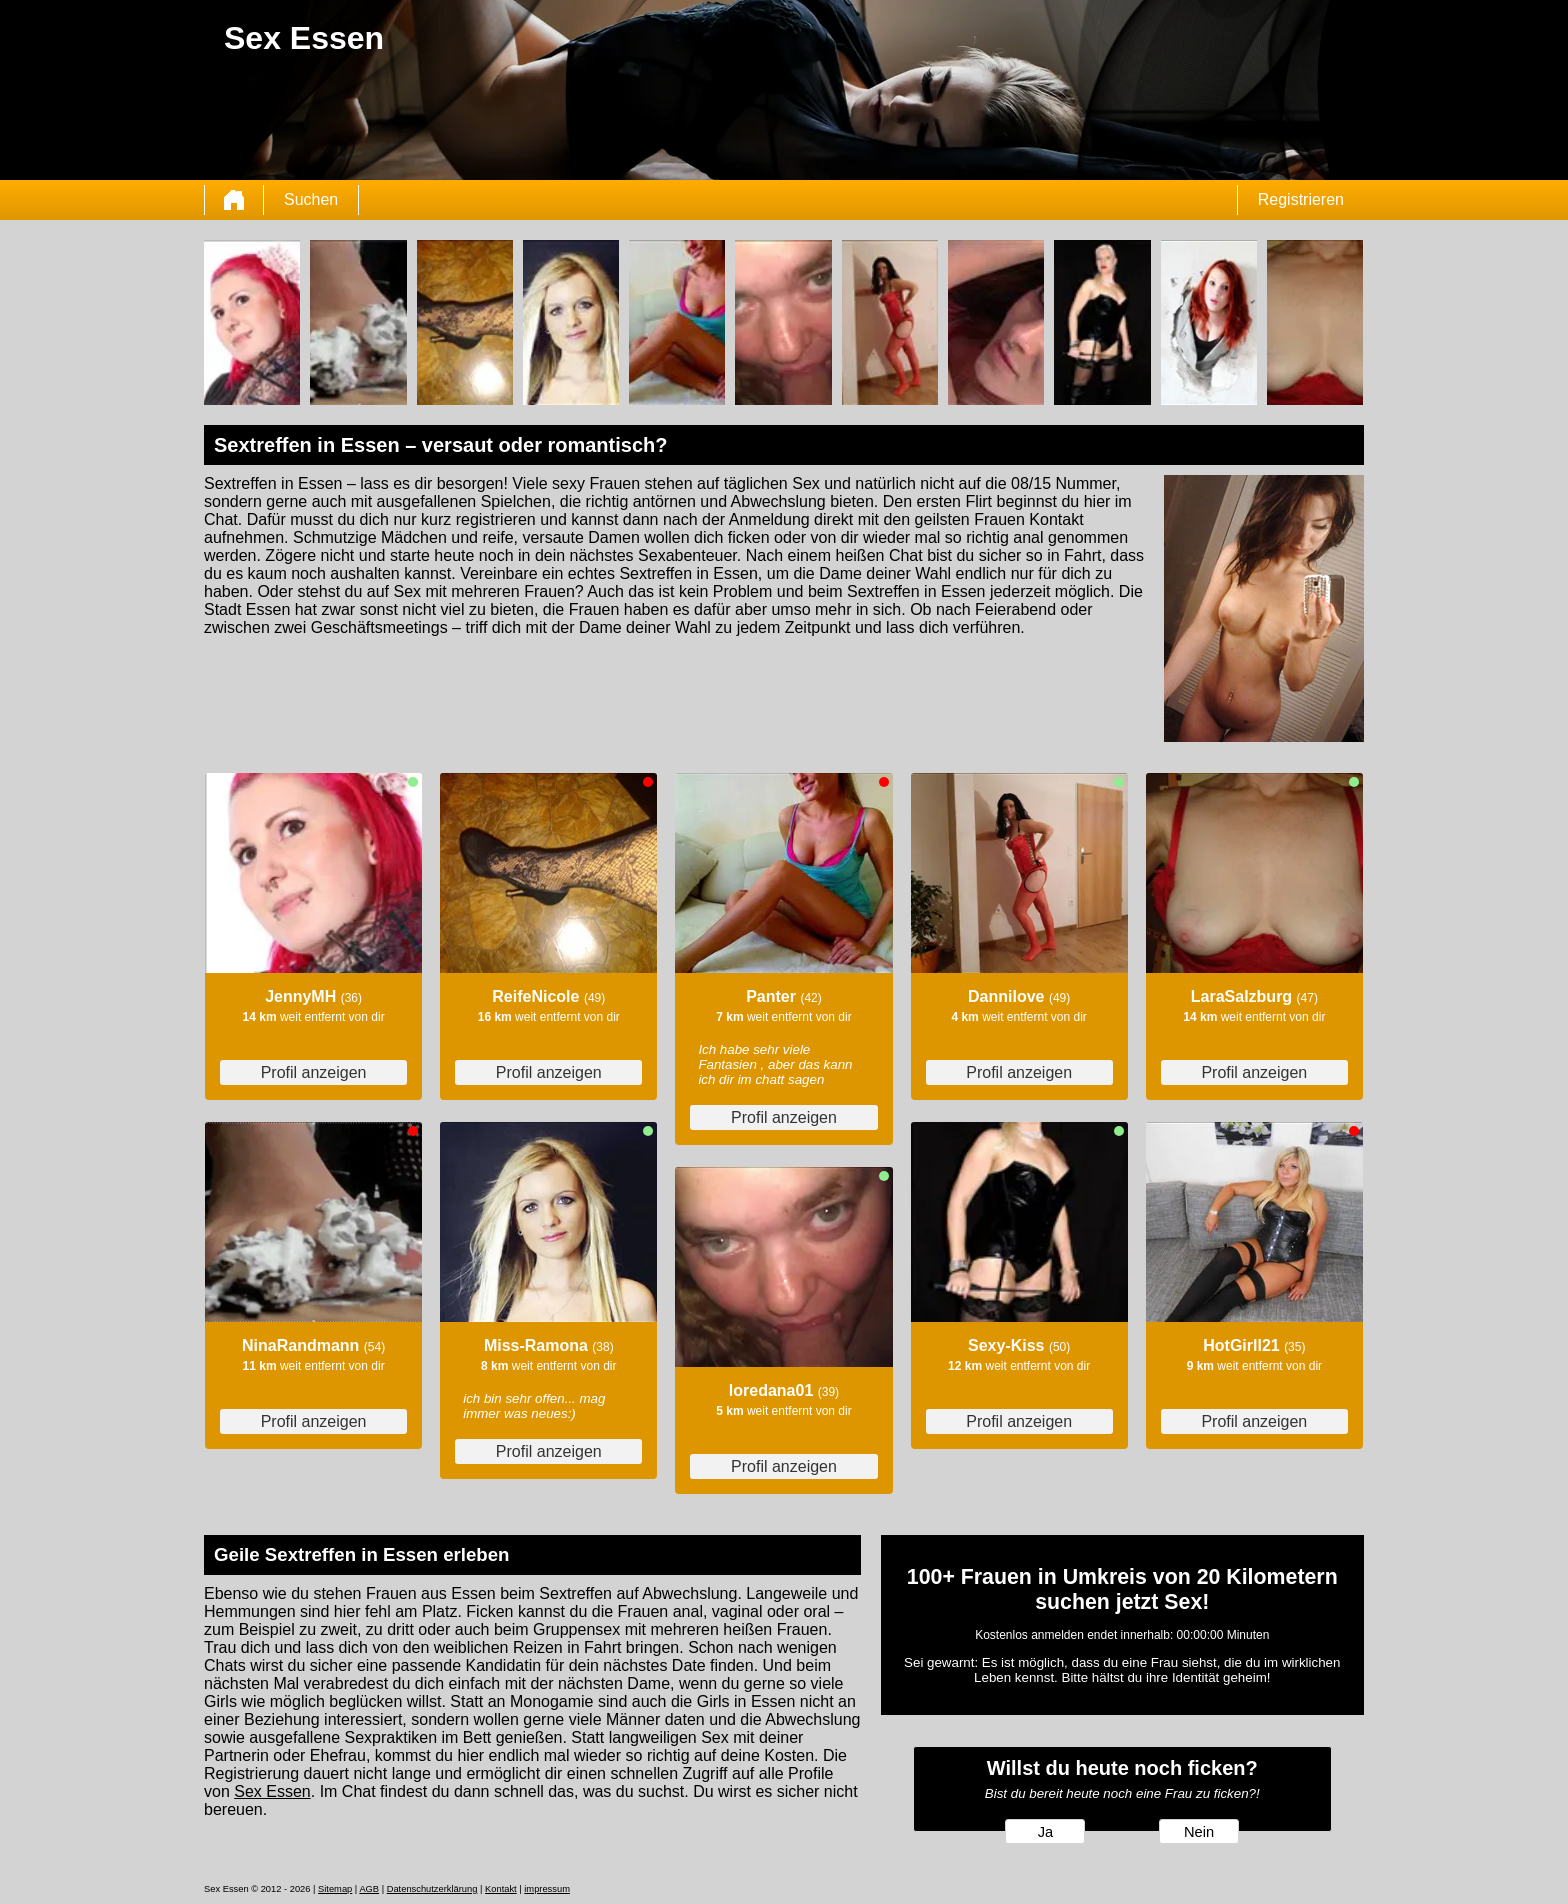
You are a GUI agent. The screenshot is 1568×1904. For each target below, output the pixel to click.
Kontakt (501, 1889)
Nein (1199, 1832)
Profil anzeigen (314, 1072)
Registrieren (1301, 199)
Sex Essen (272, 1791)
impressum (547, 1889)
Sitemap (335, 1889)
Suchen (311, 199)
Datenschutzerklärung (432, 1889)
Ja (1045, 1832)
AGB (369, 1889)
